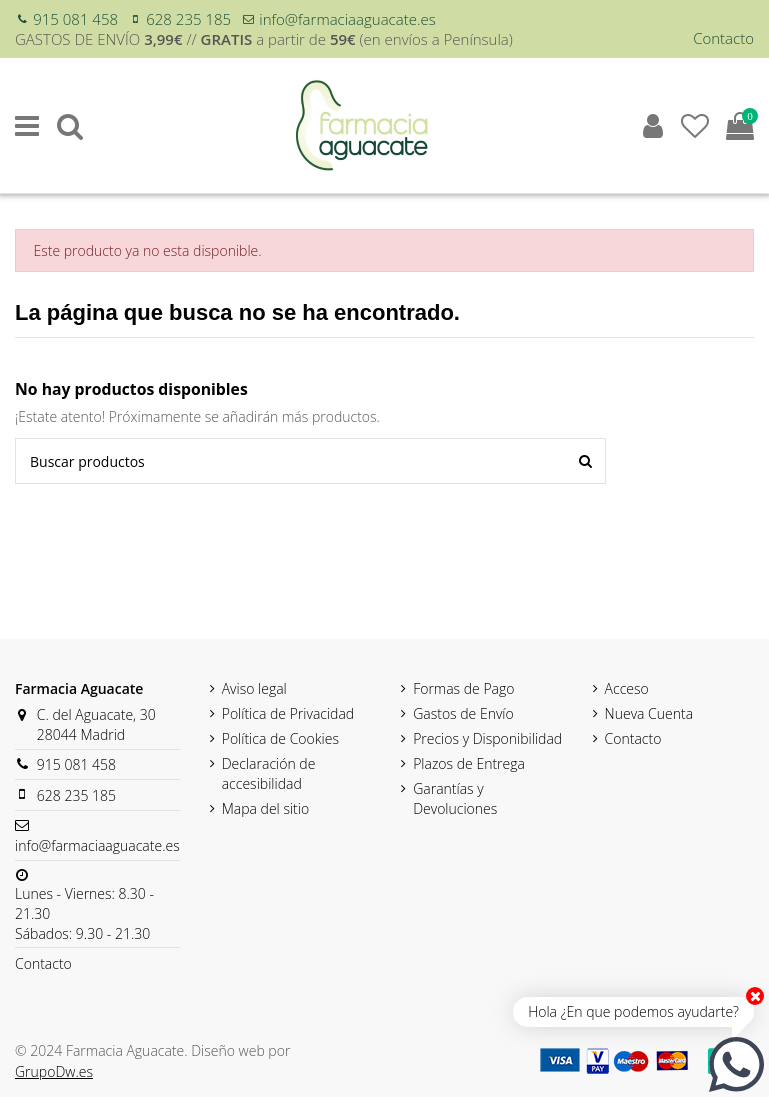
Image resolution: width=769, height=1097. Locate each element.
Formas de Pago (463, 688)
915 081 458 (75, 19)
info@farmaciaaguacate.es (347, 19)
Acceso (627, 688)
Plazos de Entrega (469, 763)
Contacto (723, 38)
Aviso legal (254, 688)
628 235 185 (188, 19)
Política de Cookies (280, 738)
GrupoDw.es (54, 1071)
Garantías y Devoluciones (455, 798)
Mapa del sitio (265, 808)
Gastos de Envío (463, 713)
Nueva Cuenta (649, 713)
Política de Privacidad (288, 713)
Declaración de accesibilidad (269, 773)
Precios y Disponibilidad (487, 738)
